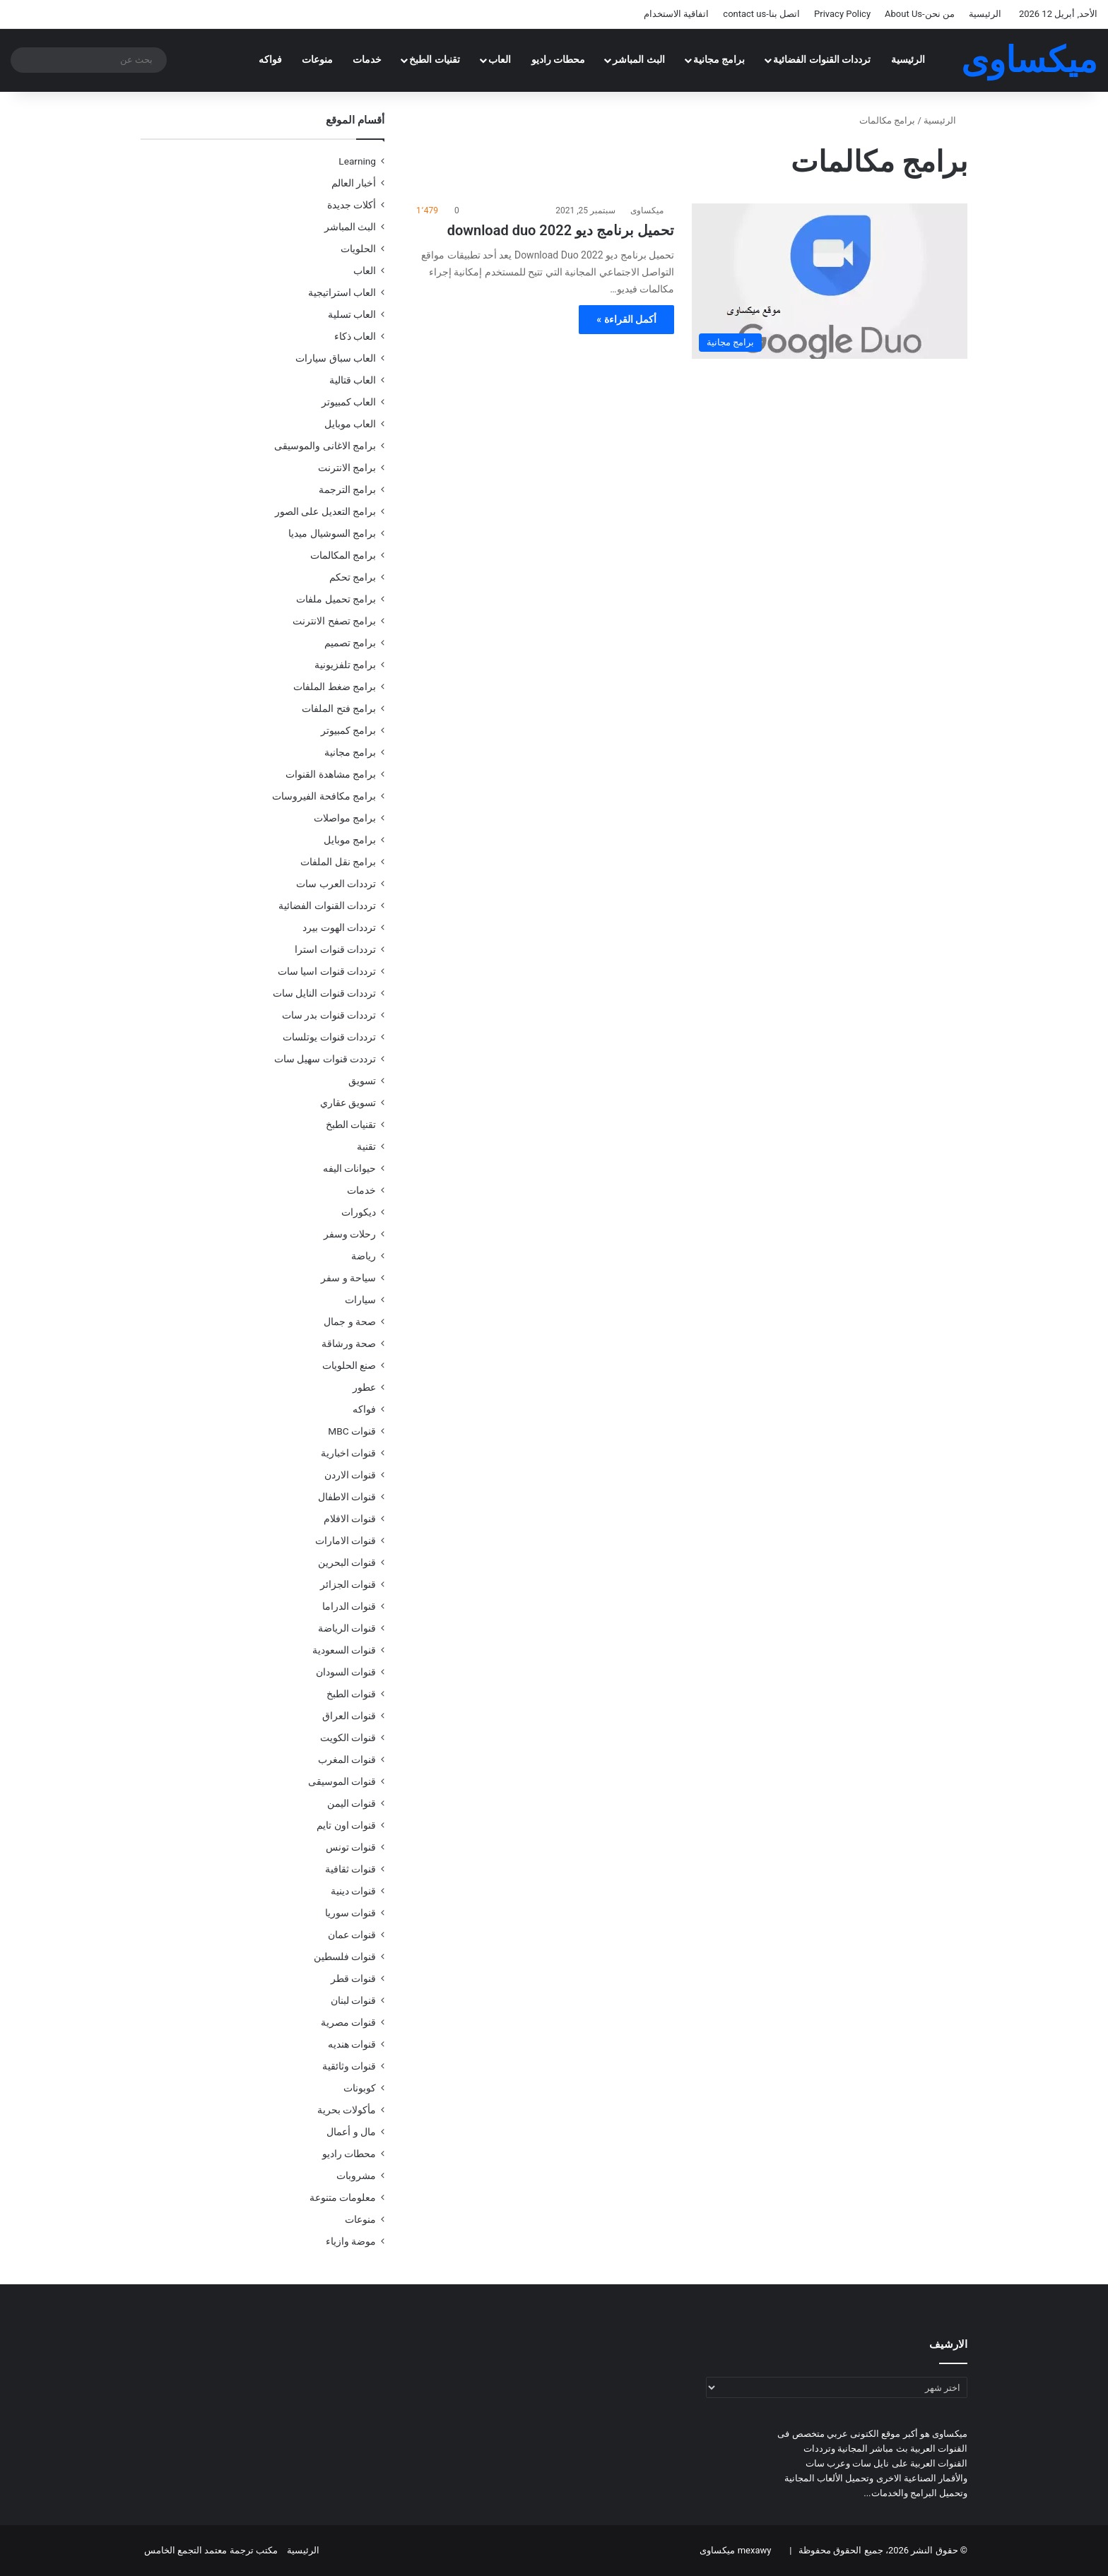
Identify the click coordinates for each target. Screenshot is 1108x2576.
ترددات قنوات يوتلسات (329, 1037)
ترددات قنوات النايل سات (324, 993)
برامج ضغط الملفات (334, 686)
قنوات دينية (353, 1891)
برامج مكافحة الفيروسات (324, 796)
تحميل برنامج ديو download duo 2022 (560, 230)
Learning (357, 161)
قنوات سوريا (350, 1912)
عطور (364, 1387)
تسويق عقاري (348, 1102)
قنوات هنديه (352, 2044)
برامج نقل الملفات (338, 861)
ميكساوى (647, 210)
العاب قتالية (352, 380)
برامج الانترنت (347, 467)
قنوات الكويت (348, 1737)
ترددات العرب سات (336, 883)
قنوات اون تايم (346, 1825)
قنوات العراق (349, 1715)
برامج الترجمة (347, 489)
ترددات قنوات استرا (335, 949)
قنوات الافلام (350, 1518)
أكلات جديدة (351, 204)
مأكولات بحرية (346, 2109)
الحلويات (358, 248)
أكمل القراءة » (626, 319)
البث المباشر (639, 59)
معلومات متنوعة (343, 2197)
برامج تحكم (352, 577)
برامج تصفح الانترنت (334, 621)
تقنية (366, 1146)
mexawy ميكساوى (735, 2550)
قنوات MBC (352, 1431)
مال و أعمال (351, 2131)
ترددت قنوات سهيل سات (325, 1058)
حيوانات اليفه (349, 1168)
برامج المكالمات (343, 555)
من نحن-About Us (920, 13)
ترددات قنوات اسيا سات (327, 971)
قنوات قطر (353, 1978)
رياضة (363, 1256)
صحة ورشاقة (349, 1343)
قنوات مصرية (348, 2022)
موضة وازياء (351, 2241)
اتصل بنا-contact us (761, 13)
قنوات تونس (351, 1847)
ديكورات (358, 1212)
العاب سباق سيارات (335, 358)
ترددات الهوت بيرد (339, 927)
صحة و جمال (350, 1321)
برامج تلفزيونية (345, 664)
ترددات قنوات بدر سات (329, 1015)
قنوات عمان (352, 1934)
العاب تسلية (352, 314)
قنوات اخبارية (348, 1453)
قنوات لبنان (353, 2000)
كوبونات (359, 2088)
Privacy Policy (842, 13)
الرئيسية (985, 13)
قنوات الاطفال (347, 1496)
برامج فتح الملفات (339, 708)
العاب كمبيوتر (349, 402)
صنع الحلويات (349, 1365)
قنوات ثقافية (350, 1869)
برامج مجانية (719, 59)
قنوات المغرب (347, 1759)
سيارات (360, 1299)
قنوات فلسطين (345, 1956)
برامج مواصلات (345, 818)
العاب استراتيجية (342, 292)
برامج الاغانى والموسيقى (325, 445)
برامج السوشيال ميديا (332, 533)
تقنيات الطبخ (434, 59)
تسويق (362, 1080)
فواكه (270, 59)
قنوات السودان (346, 1672)
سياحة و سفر (348, 1277)
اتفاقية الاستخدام (676, 13)
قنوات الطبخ (351, 1693)
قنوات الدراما (349, 1606)
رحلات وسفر (350, 1234)
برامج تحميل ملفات (336, 599)
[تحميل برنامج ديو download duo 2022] (829, 281)
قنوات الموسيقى (342, 1781)
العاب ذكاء (355, 336)
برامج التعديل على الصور (325, 511)
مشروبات (356, 2175)
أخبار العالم (353, 183)
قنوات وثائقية (349, 2066)
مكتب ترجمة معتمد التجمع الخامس (211, 2550)
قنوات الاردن (350, 1474)
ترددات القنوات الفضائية (822, 59)
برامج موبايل (350, 839)
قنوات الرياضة (347, 1628)
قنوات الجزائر (348, 1584)
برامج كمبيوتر (348, 730)
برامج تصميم (350, 642)
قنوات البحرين (347, 1562)
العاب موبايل (350, 423)
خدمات (367, 59)
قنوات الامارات (345, 1540)
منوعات (317, 59)
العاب (499, 59)
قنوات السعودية (344, 1650)
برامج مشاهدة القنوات (330, 774)
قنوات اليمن (351, 1803)
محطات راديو (558, 59)
